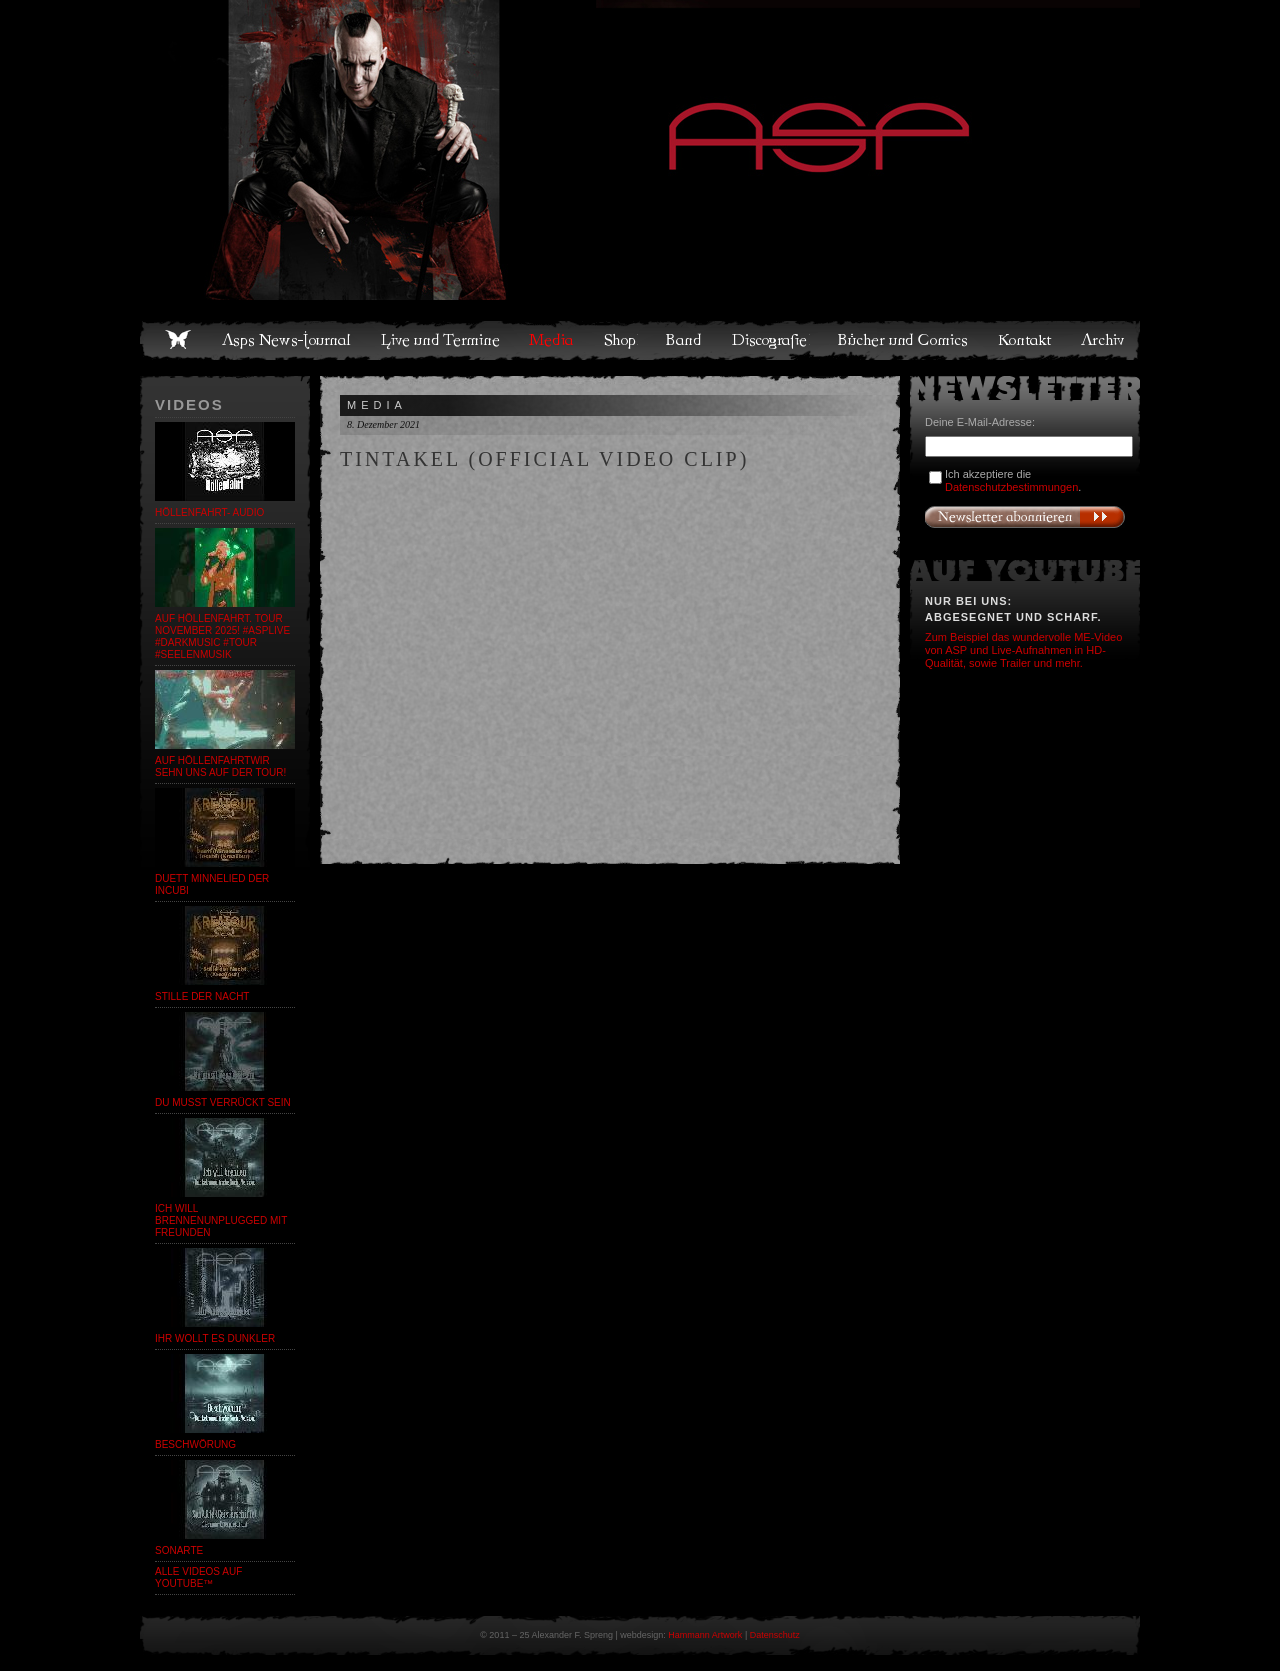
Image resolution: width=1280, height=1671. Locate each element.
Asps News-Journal (287, 340)
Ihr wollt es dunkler (215, 1338)
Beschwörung (195, 1444)
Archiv (1104, 340)
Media (552, 340)
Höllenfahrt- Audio (209, 512)
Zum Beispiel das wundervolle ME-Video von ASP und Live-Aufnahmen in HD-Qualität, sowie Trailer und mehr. (1023, 650)
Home (178, 340)
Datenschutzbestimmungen (1011, 487)
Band (685, 340)
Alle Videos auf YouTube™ (198, 1577)
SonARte (179, 1550)
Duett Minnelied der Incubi (212, 884)
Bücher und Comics (904, 340)
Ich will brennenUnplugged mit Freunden (221, 1220)
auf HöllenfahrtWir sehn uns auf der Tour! (220, 766)
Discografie (771, 340)
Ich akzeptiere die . (1013, 480)
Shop (621, 340)
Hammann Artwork (705, 1635)
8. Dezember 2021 (383, 424)
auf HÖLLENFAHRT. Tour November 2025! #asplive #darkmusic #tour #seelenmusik (222, 636)
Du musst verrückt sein (223, 1102)
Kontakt (1025, 340)
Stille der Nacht (202, 996)
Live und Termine (441, 340)
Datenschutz (775, 1635)
